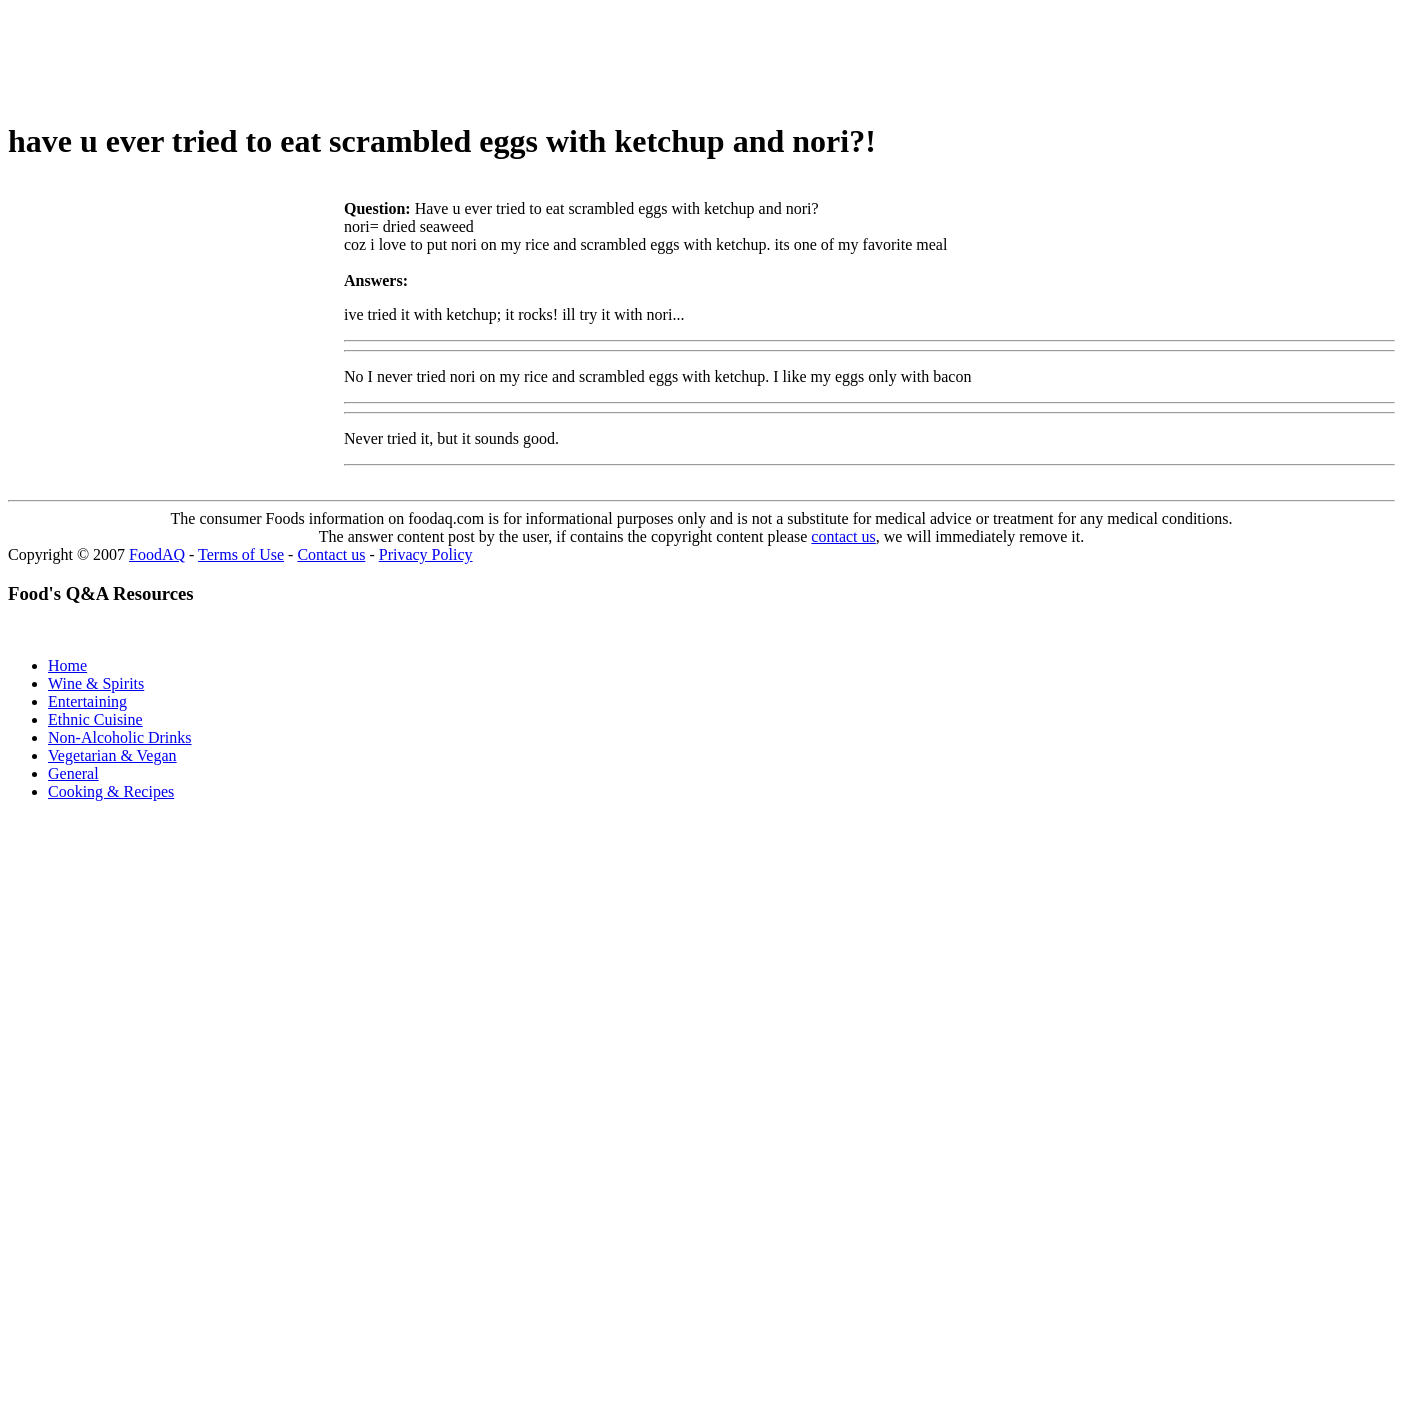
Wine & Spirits (96, 683)
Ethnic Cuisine (95, 719)
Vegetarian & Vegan (112, 755)
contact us (843, 536)
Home (67, 665)
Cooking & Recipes (111, 791)
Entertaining (87, 701)
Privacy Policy (426, 554)
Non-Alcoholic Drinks (120, 737)
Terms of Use (241, 554)
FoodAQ (157, 554)
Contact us (331, 554)
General (73, 773)
